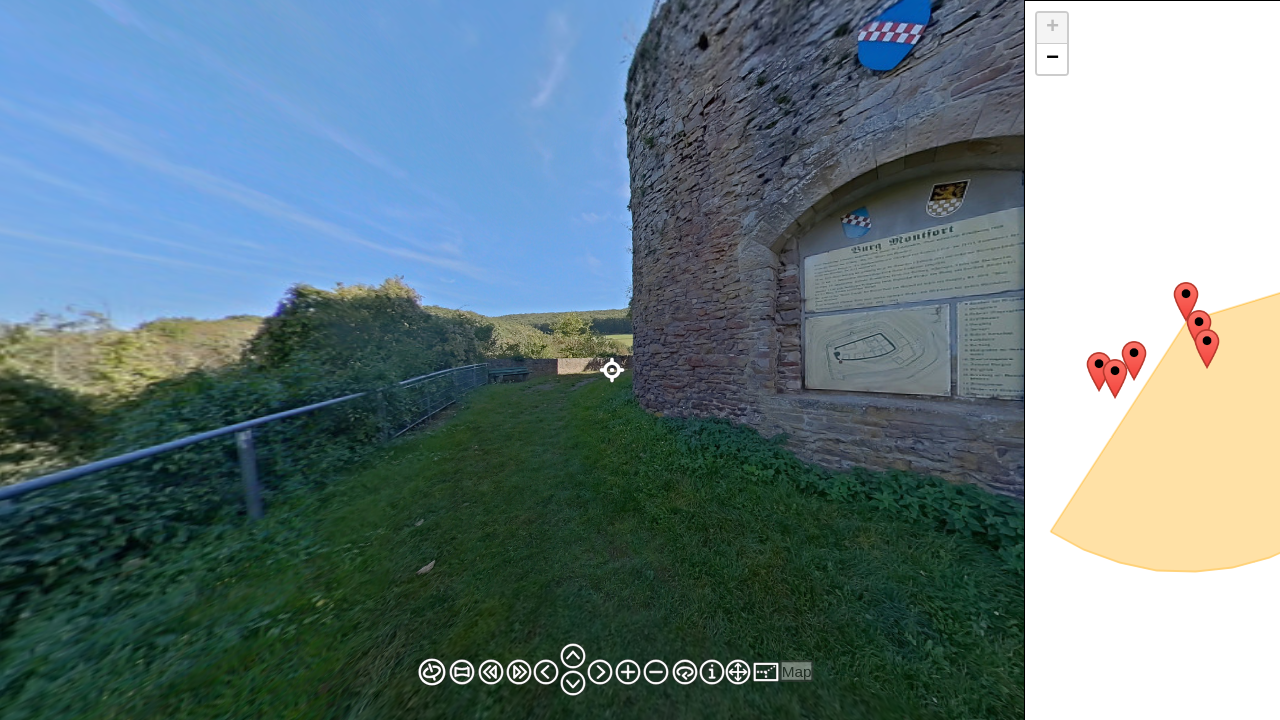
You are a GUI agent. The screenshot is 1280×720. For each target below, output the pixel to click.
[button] (1186, 302)
